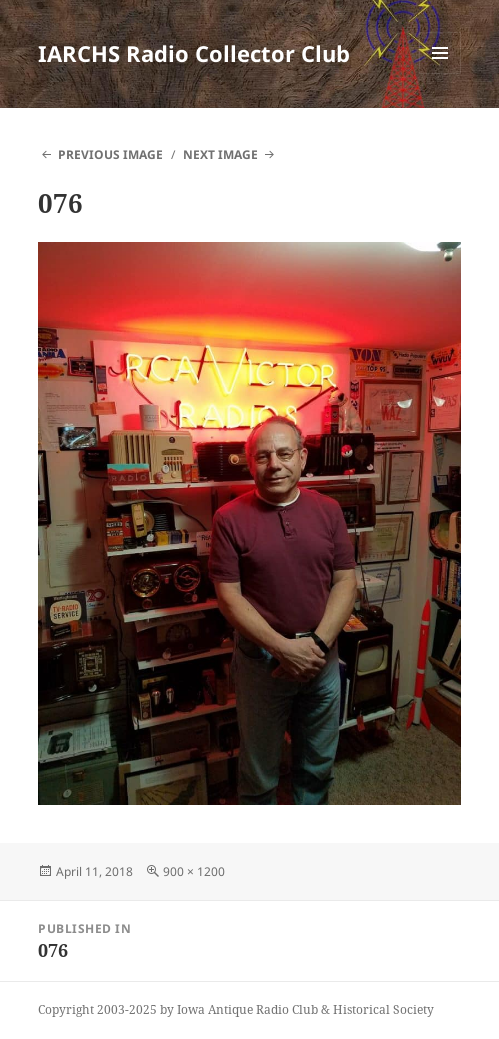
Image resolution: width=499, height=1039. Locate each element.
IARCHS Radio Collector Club (194, 53)
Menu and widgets (440, 73)
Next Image (220, 154)
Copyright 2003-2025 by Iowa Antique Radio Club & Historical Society (236, 1009)
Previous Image (110, 154)
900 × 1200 (194, 871)
